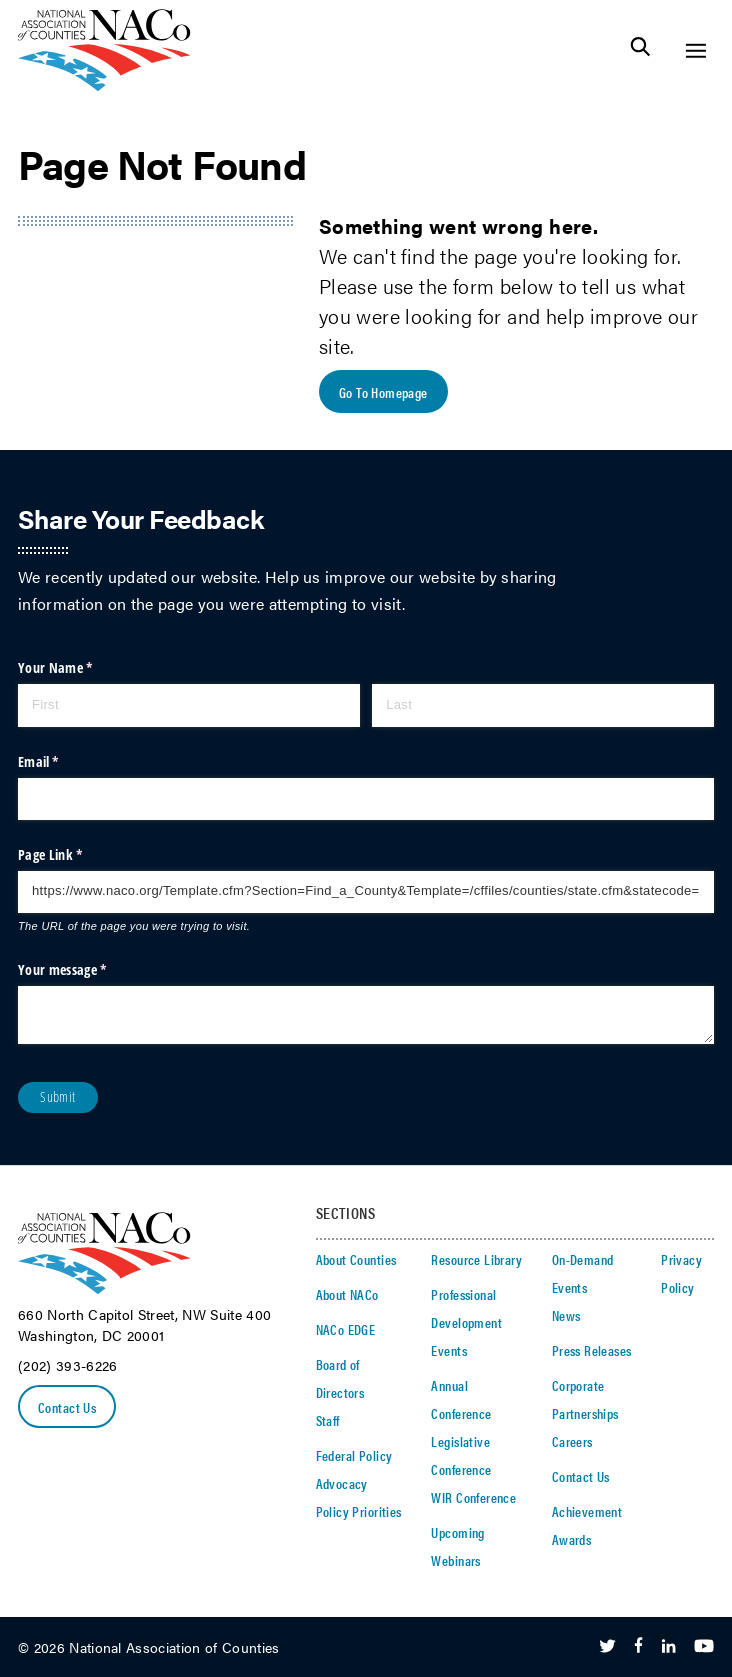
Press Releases (592, 1350)
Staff (328, 1420)
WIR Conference (473, 1497)
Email (63, 762)
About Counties (356, 1259)
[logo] (104, 85)
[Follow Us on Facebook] (638, 1647)
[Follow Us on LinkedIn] (668, 1647)
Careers (572, 1441)
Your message (87, 970)
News (566, 1315)
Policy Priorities (359, 1511)
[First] (189, 705)
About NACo (347, 1294)
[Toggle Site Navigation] (695, 50)
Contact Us (67, 1407)
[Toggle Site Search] (640, 50)
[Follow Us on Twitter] (607, 1647)
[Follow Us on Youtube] (704, 1647)
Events (449, 1350)
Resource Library (476, 1259)
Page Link (75, 855)
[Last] (543, 705)
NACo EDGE (346, 1329)
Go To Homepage (383, 392)
